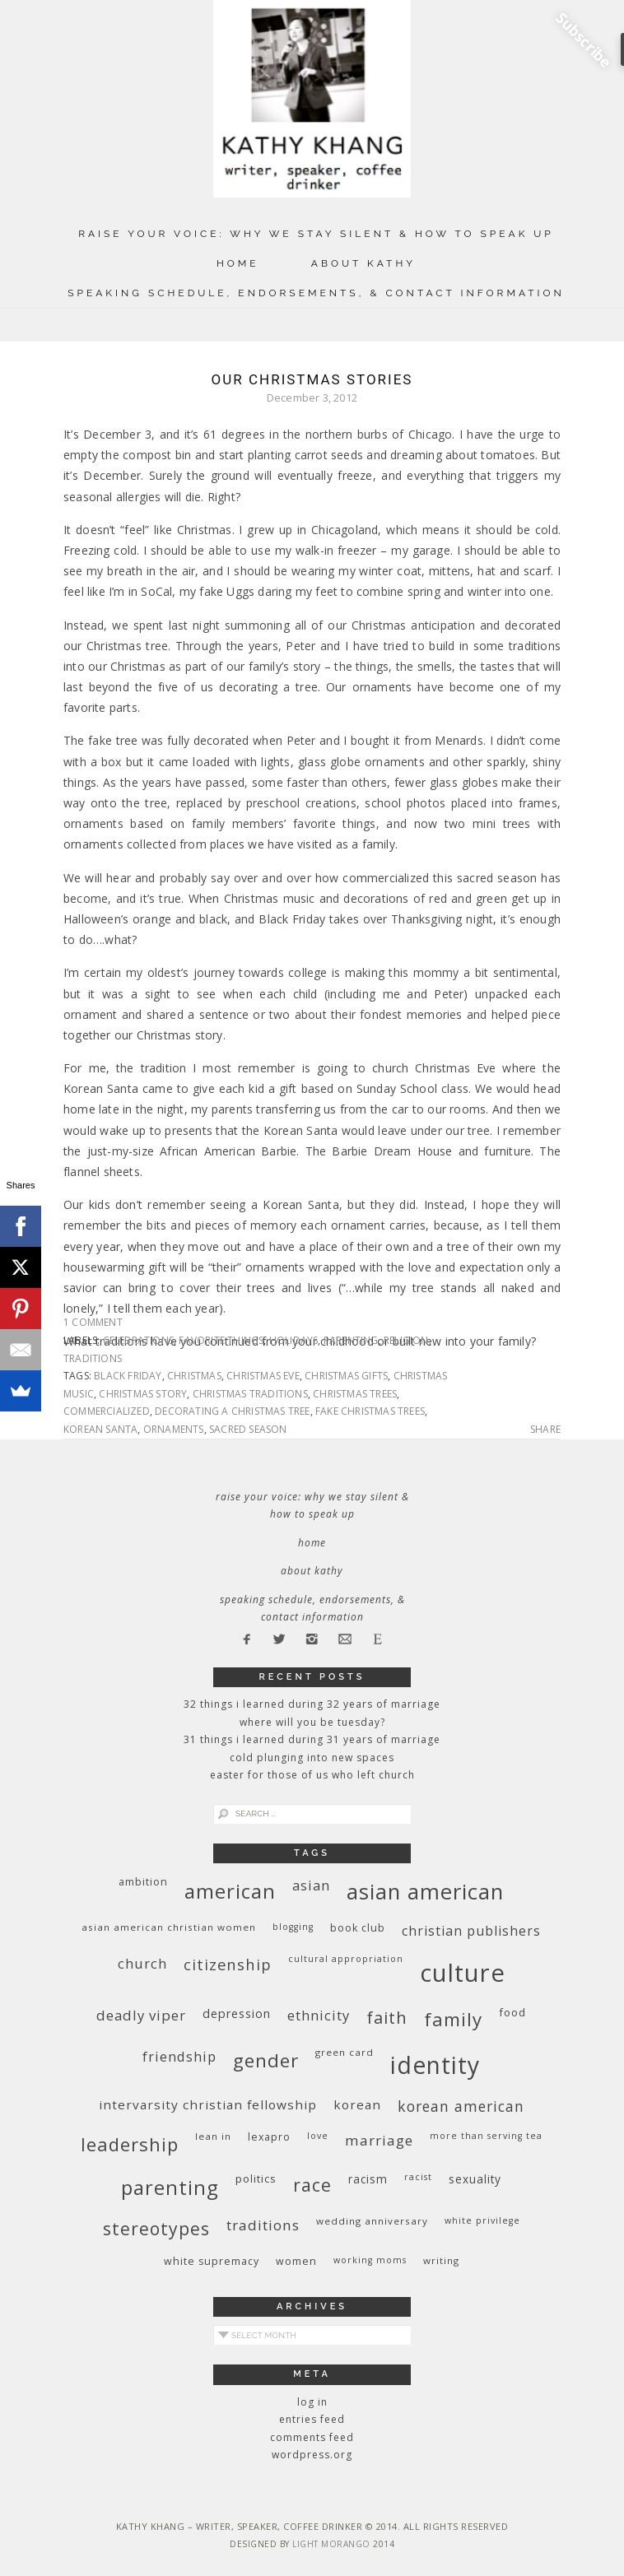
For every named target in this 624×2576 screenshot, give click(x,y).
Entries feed (312, 2419)
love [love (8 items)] (317, 2135)
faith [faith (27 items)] (386, 2017)
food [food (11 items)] (512, 2012)
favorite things (221, 1340)
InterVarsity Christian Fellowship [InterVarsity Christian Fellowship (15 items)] (208, 2104)
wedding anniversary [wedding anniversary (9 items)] (372, 2221)
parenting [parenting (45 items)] (170, 2187)
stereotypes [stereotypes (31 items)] (156, 2228)
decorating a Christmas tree (232, 1411)
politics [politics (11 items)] (256, 2178)
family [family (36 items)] (453, 2019)
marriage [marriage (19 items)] (379, 2140)
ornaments (173, 1429)
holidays (294, 1340)
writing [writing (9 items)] (441, 2260)
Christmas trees (355, 1394)
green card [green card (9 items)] (344, 2052)
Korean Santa (100, 1429)
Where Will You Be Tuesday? (312, 1722)
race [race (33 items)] (312, 2185)
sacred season (248, 1429)
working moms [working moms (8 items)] (370, 2260)
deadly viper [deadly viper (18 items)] (141, 2015)
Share (545, 1429)
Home (238, 263)
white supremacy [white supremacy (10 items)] (211, 2261)
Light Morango (331, 2544)
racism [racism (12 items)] (368, 2179)
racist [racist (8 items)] (418, 2177)
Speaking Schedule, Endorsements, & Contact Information (316, 293)
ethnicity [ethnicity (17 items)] (318, 2015)
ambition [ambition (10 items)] (143, 1882)
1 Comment (93, 1322)
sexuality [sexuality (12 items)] (475, 2179)
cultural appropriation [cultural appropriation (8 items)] (345, 1959)
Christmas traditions (250, 1394)
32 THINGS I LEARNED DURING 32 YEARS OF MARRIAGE (312, 1704)
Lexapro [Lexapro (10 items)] (269, 2137)
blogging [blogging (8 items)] (293, 1926)
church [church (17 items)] (142, 1963)
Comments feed (312, 2437)
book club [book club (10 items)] (357, 1928)
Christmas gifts (346, 1376)
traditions (92, 1358)
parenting (351, 1340)
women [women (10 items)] (296, 2261)
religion (406, 1340)
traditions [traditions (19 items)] (263, 2225)
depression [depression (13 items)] (237, 2013)
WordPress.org (312, 2455)
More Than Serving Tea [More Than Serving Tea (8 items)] (486, 2135)
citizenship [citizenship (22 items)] (228, 1964)
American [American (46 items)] (230, 1890)
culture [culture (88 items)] (462, 1972)
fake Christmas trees (370, 1411)
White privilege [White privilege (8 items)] (482, 2220)
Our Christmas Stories (312, 379)
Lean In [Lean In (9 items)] (213, 2136)
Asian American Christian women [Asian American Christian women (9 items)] (168, 1927)
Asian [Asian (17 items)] (311, 1885)
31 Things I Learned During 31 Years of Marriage (312, 1739)
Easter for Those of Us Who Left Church (312, 1775)
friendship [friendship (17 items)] (179, 2056)
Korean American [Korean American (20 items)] (461, 2106)
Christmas (194, 1376)
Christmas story (143, 1394)
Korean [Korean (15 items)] (357, 2104)
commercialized (106, 1411)
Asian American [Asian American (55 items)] (425, 1891)
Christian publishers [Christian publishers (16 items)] (471, 1931)
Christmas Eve (263, 1376)
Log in (312, 2402)
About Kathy (363, 263)
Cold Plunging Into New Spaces (312, 1758)
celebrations (138, 1340)
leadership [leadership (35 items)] (130, 2144)
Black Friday (127, 1376)
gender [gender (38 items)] (266, 2060)
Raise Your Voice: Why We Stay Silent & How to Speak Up (316, 233)
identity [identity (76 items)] (435, 2065)
